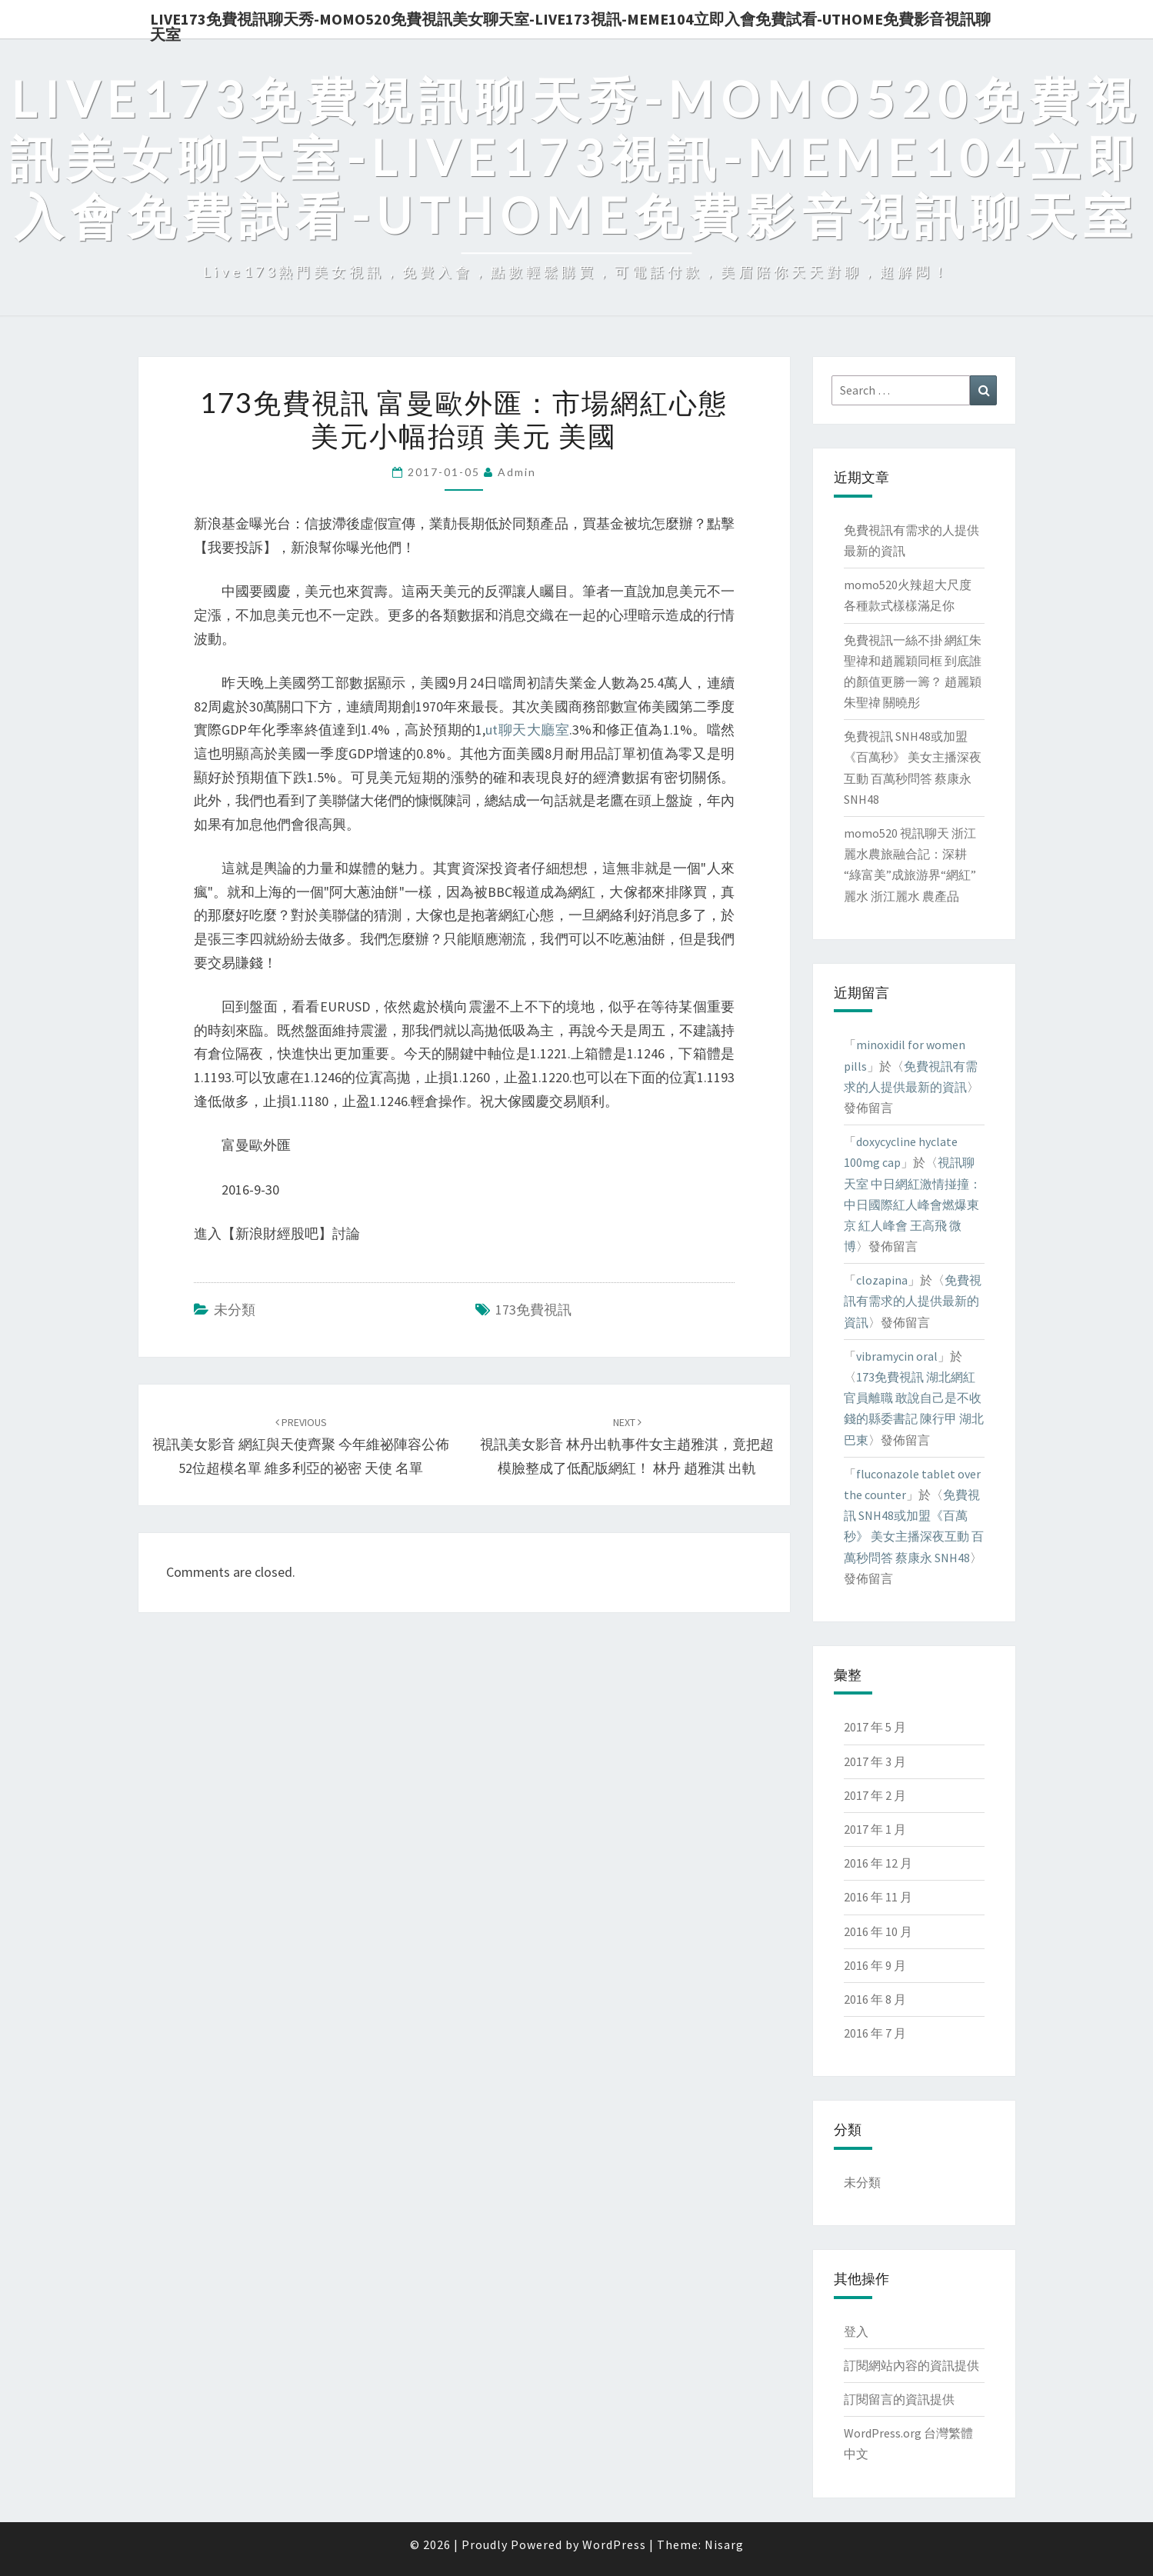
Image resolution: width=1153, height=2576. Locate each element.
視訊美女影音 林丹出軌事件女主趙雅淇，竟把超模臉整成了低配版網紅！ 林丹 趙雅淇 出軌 (627, 1446)
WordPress (614, 2544)
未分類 (234, 1309)
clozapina (882, 1280)
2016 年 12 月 (878, 1863)
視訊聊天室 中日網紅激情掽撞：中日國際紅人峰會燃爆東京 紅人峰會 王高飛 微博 (912, 1204)
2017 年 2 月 (875, 1795)
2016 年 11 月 (878, 1897)
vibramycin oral (897, 1356)
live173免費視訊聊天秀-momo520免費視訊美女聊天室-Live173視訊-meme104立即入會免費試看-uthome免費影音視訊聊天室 (570, 23)
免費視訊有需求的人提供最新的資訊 (912, 1300)
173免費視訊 (533, 1309)
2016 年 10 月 (878, 1931)
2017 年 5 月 (875, 1727)
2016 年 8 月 (875, 1999)
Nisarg (724, 2544)
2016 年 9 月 (875, 1965)
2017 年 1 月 (875, 1829)
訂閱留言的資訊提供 (899, 2399)
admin (517, 471)
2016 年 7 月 (875, 2033)
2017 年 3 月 (875, 1761)
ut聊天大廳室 (527, 729)
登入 (856, 2331)
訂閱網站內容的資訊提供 (911, 2365)
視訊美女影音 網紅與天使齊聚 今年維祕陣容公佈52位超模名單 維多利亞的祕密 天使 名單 (300, 1446)
